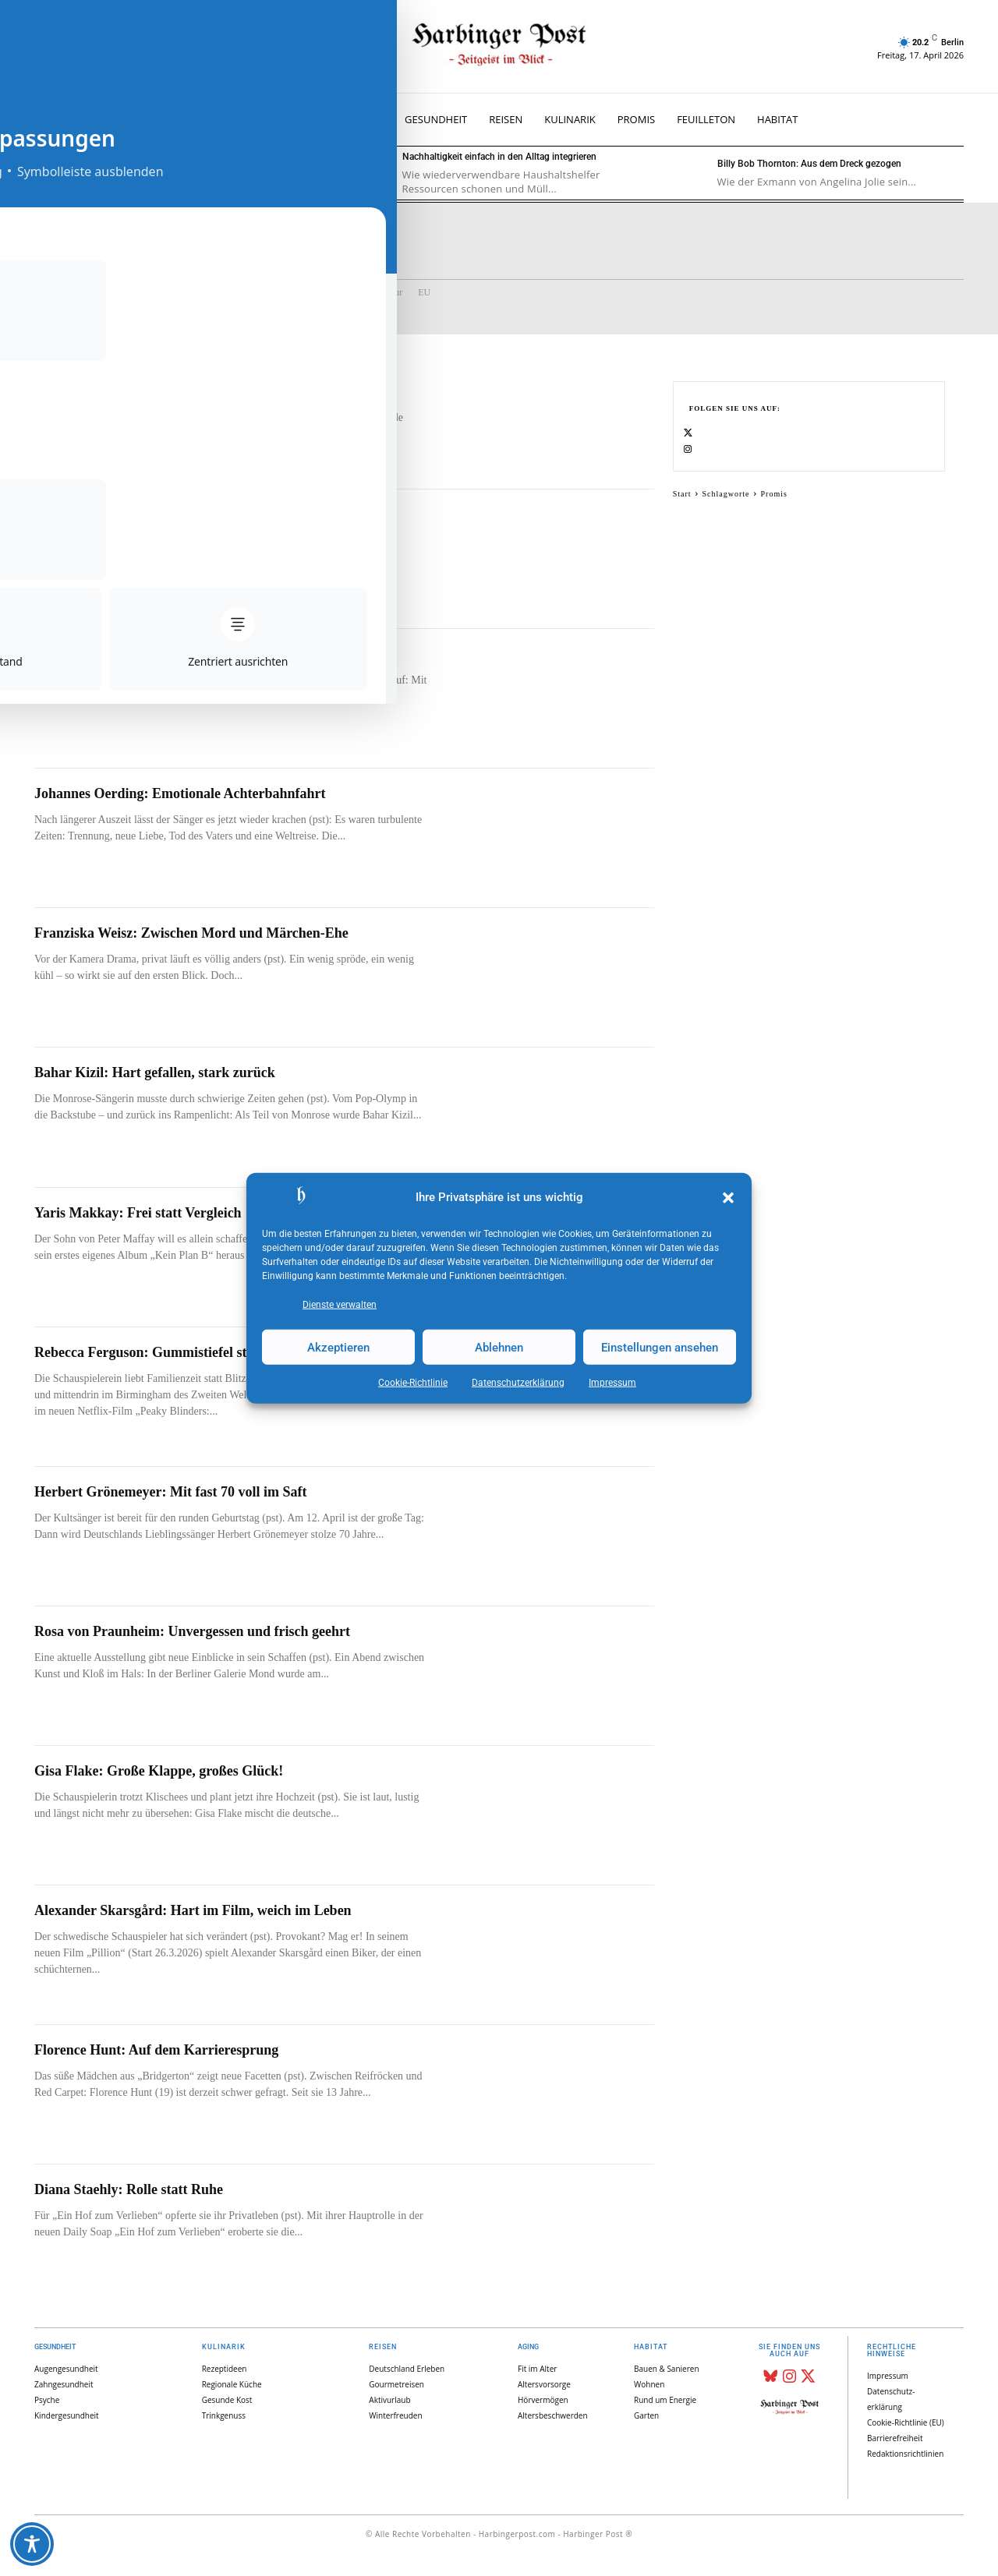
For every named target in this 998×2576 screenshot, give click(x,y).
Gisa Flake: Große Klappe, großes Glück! (158, 1771)
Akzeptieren (338, 1347)
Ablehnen (499, 1347)
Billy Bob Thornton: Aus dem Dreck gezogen (809, 163)
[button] (728, 1198)
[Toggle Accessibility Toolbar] (32, 2544)
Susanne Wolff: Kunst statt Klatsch (140, 375)
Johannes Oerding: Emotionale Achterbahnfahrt (180, 793)
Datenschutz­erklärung (518, 1382)
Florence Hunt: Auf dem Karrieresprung (156, 2050)
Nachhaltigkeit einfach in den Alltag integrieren (499, 156)
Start (682, 511)
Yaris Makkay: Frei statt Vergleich (138, 1213)
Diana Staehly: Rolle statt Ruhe (128, 2189)
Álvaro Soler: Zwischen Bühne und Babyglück (181, 156)
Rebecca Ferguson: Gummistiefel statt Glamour (177, 1352)
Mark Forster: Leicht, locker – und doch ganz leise (186, 654)
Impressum (612, 1382)
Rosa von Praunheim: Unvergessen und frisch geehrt (192, 1631)
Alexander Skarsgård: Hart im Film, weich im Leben (193, 1910)
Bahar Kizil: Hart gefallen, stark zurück (154, 1072)
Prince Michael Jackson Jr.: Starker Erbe (158, 514)
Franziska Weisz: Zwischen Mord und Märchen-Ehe (191, 933)
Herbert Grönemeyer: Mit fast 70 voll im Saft (170, 1492)
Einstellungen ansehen (659, 1347)
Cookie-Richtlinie (413, 1382)
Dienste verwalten (340, 1304)
